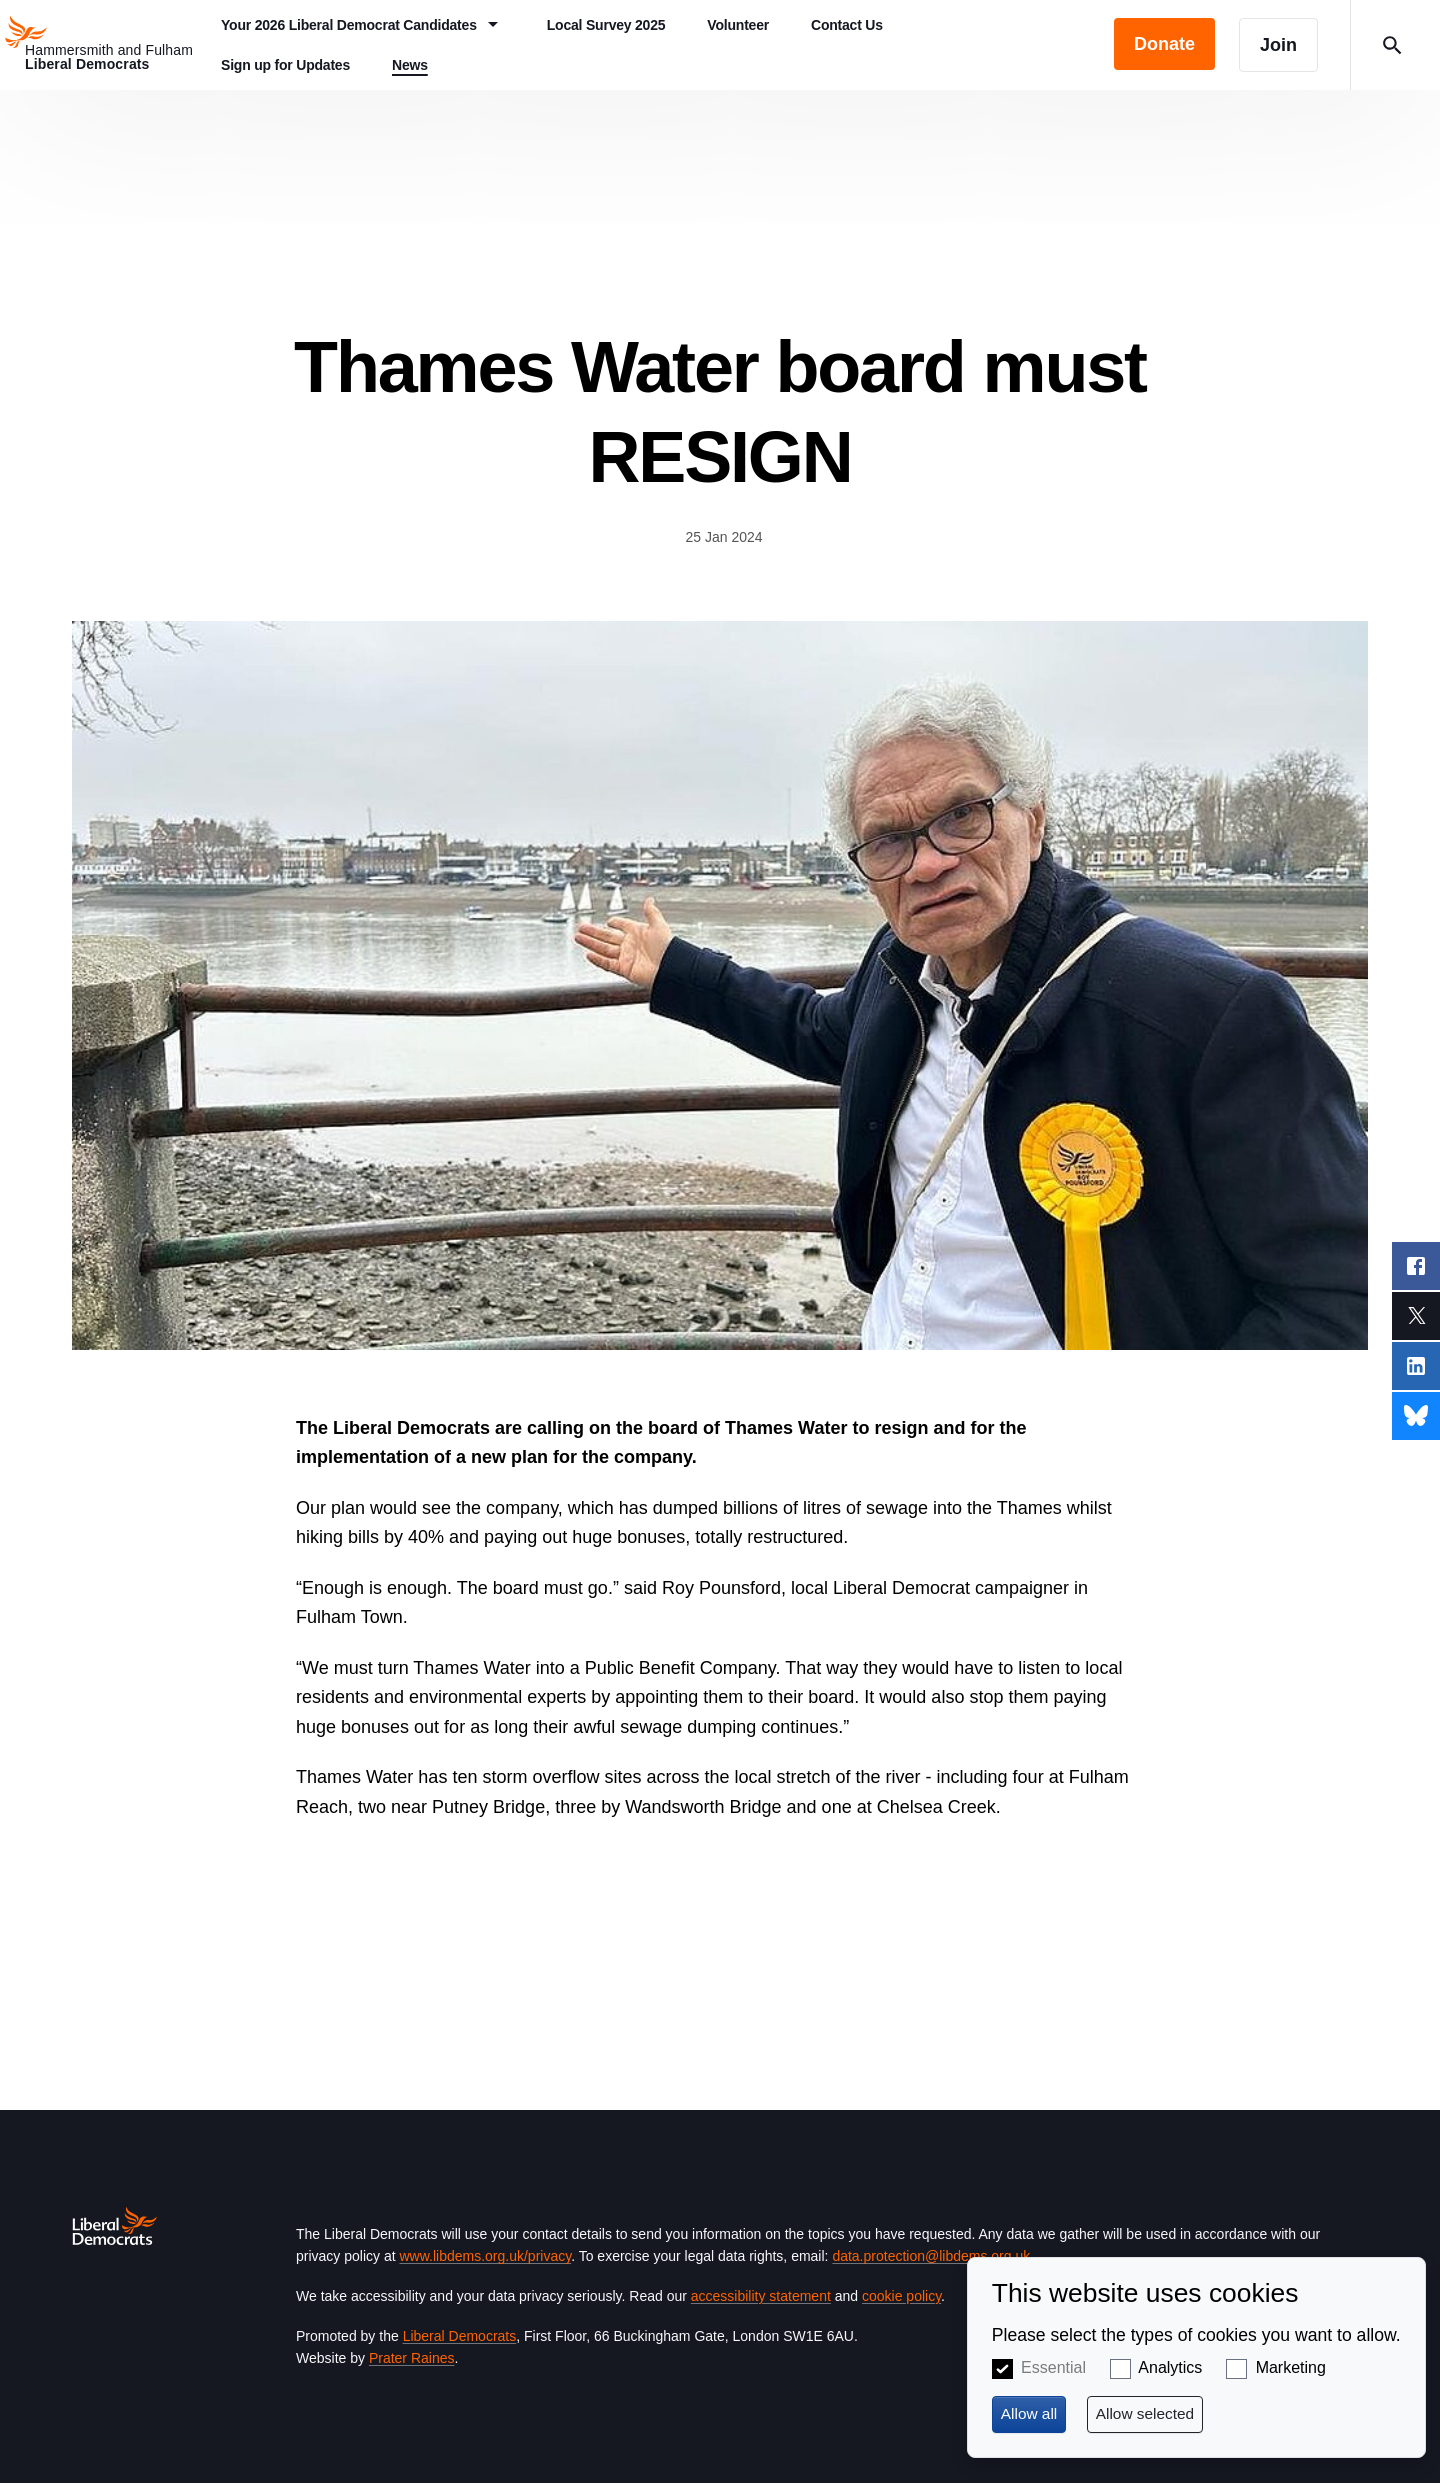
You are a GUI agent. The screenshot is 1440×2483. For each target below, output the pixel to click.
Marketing (1291, 2367)
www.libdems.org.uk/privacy (485, 2256)
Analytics (1170, 2367)
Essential (1053, 2367)
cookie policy (901, 2296)
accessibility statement (761, 2296)
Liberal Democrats (460, 2336)
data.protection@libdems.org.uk (931, 2256)
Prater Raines (412, 2358)
